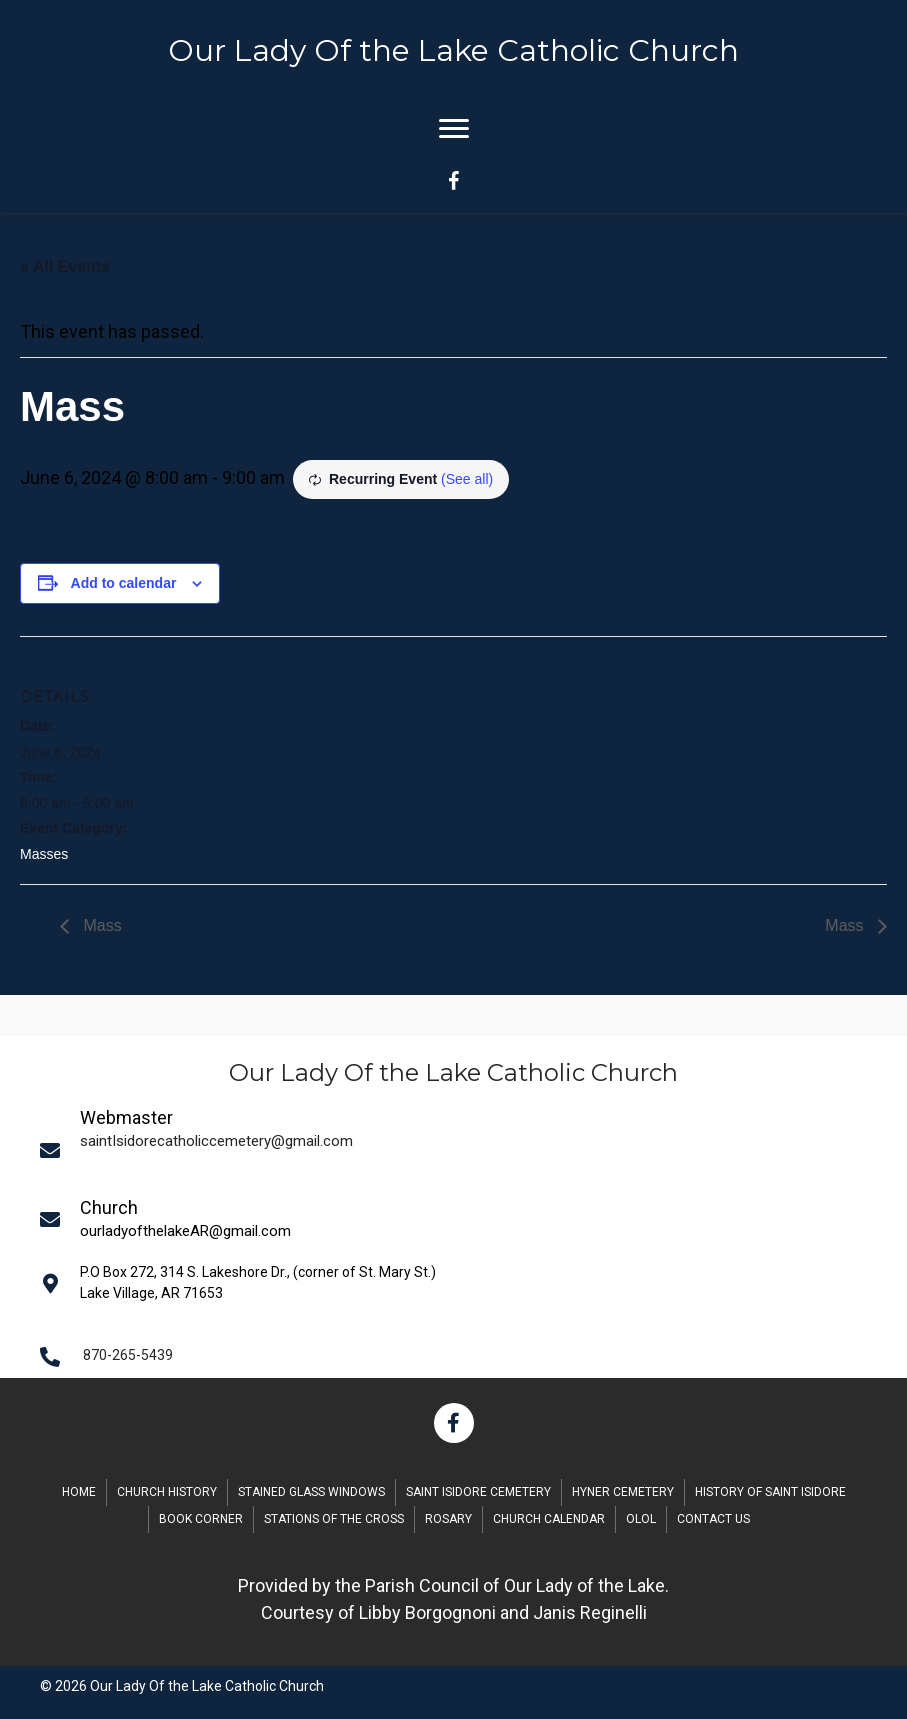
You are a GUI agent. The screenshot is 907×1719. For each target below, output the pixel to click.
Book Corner (201, 1519)
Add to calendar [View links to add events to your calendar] (124, 583)
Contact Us (713, 1519)
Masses (44, 854)
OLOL (641, 1519)
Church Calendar (549, 1519)
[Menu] (454, 129)
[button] (454, 1423)
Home (79, 1492)
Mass (100, 925)
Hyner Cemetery (623, 1492)
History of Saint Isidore (770, 1492)
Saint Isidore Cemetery (478, 1492)
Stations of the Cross (334, 1519)
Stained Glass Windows (311, 1492)
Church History (167, 1492)
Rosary (448, 1519)
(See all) (467, 479)
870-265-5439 (128, 1355)
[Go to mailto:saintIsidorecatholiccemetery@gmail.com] (460, 1150)
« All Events (65, 266)
